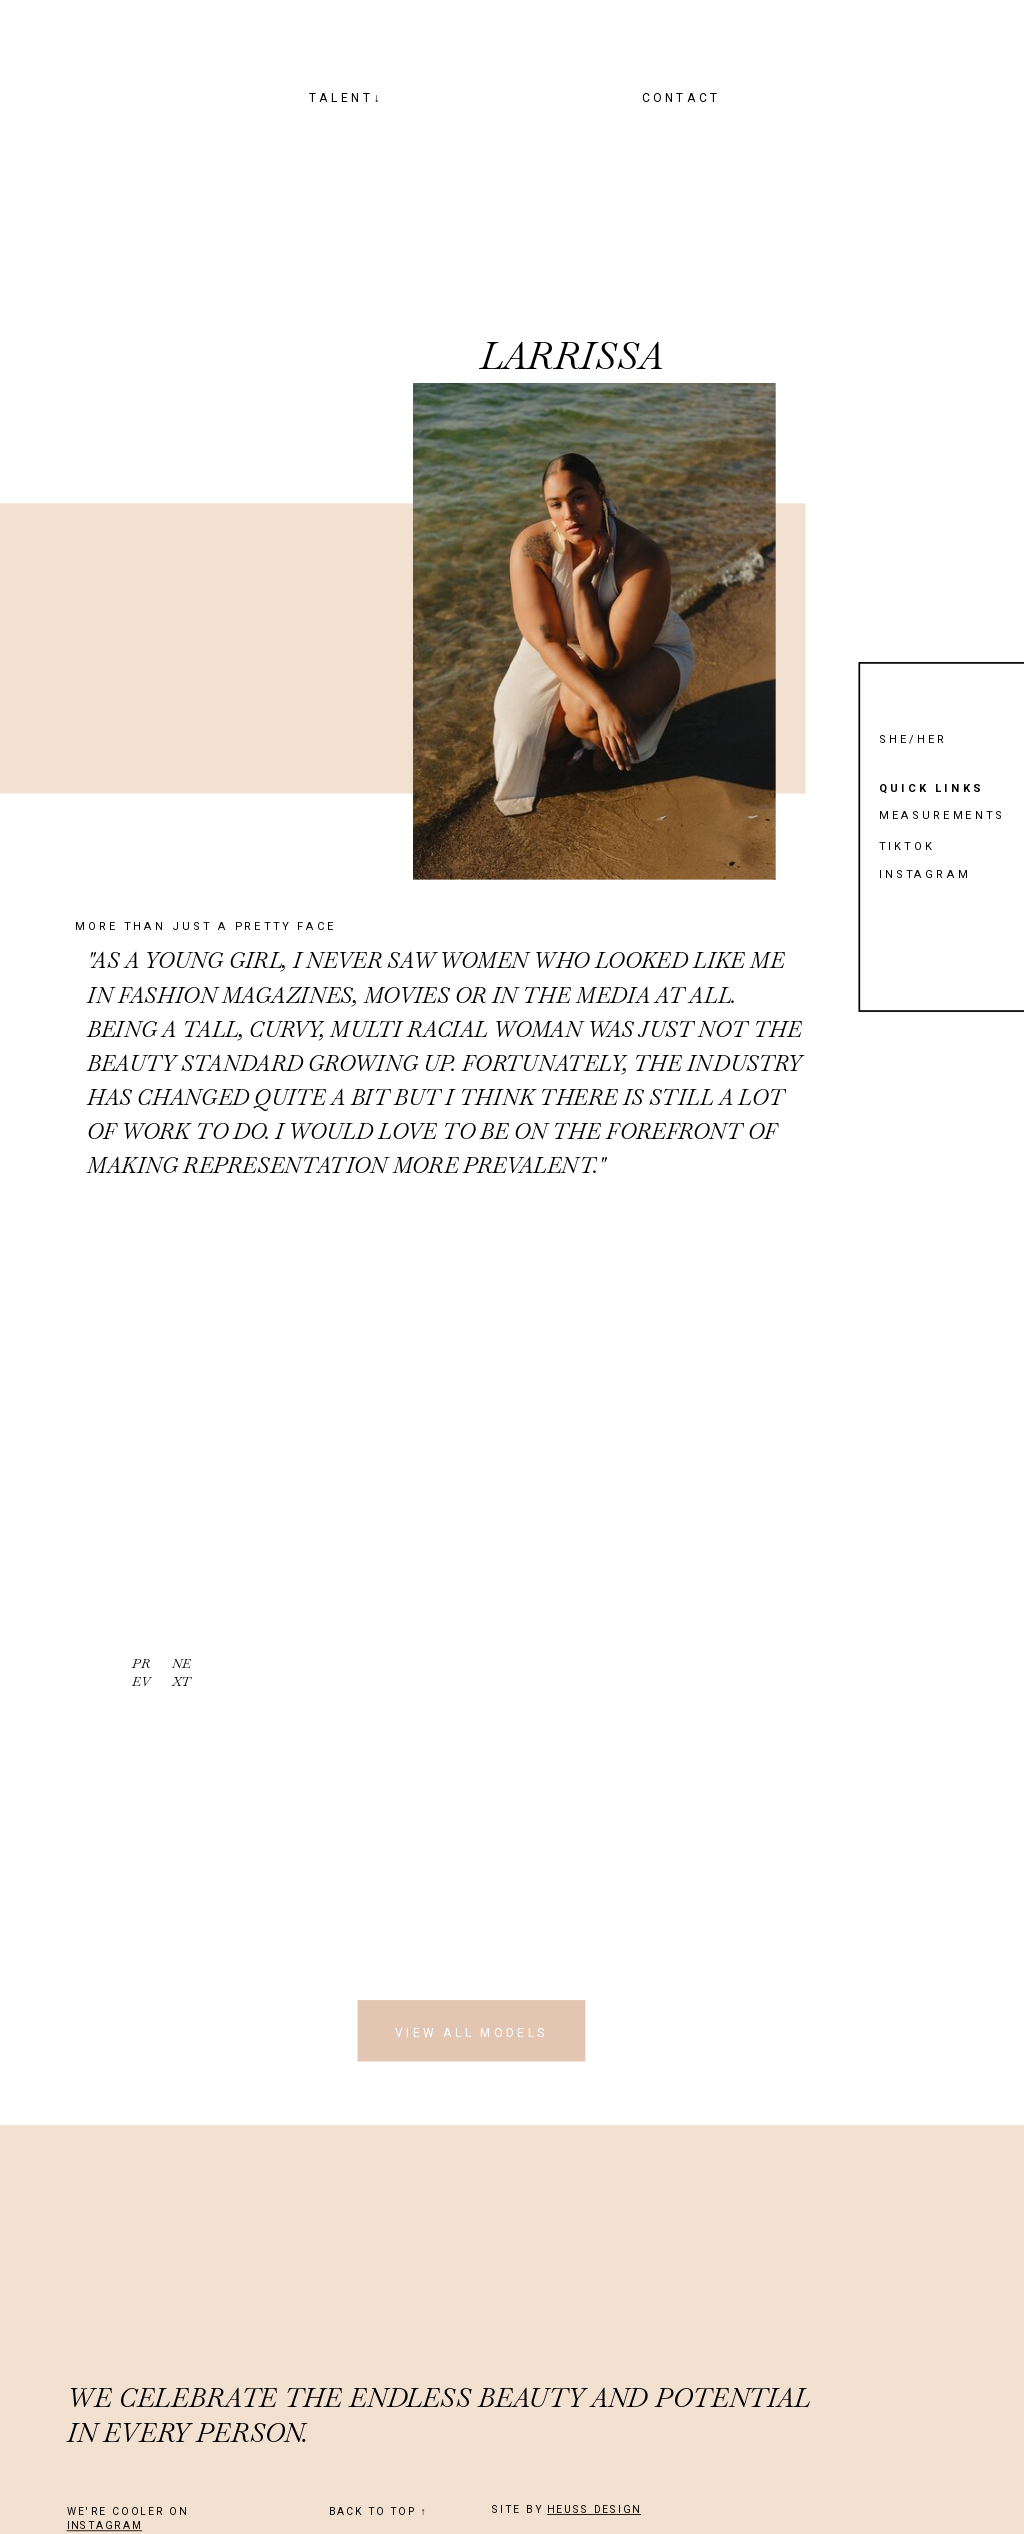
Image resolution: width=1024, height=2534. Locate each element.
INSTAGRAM (105, 2526)
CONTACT (682, 97)
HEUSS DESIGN (594, 2510)
